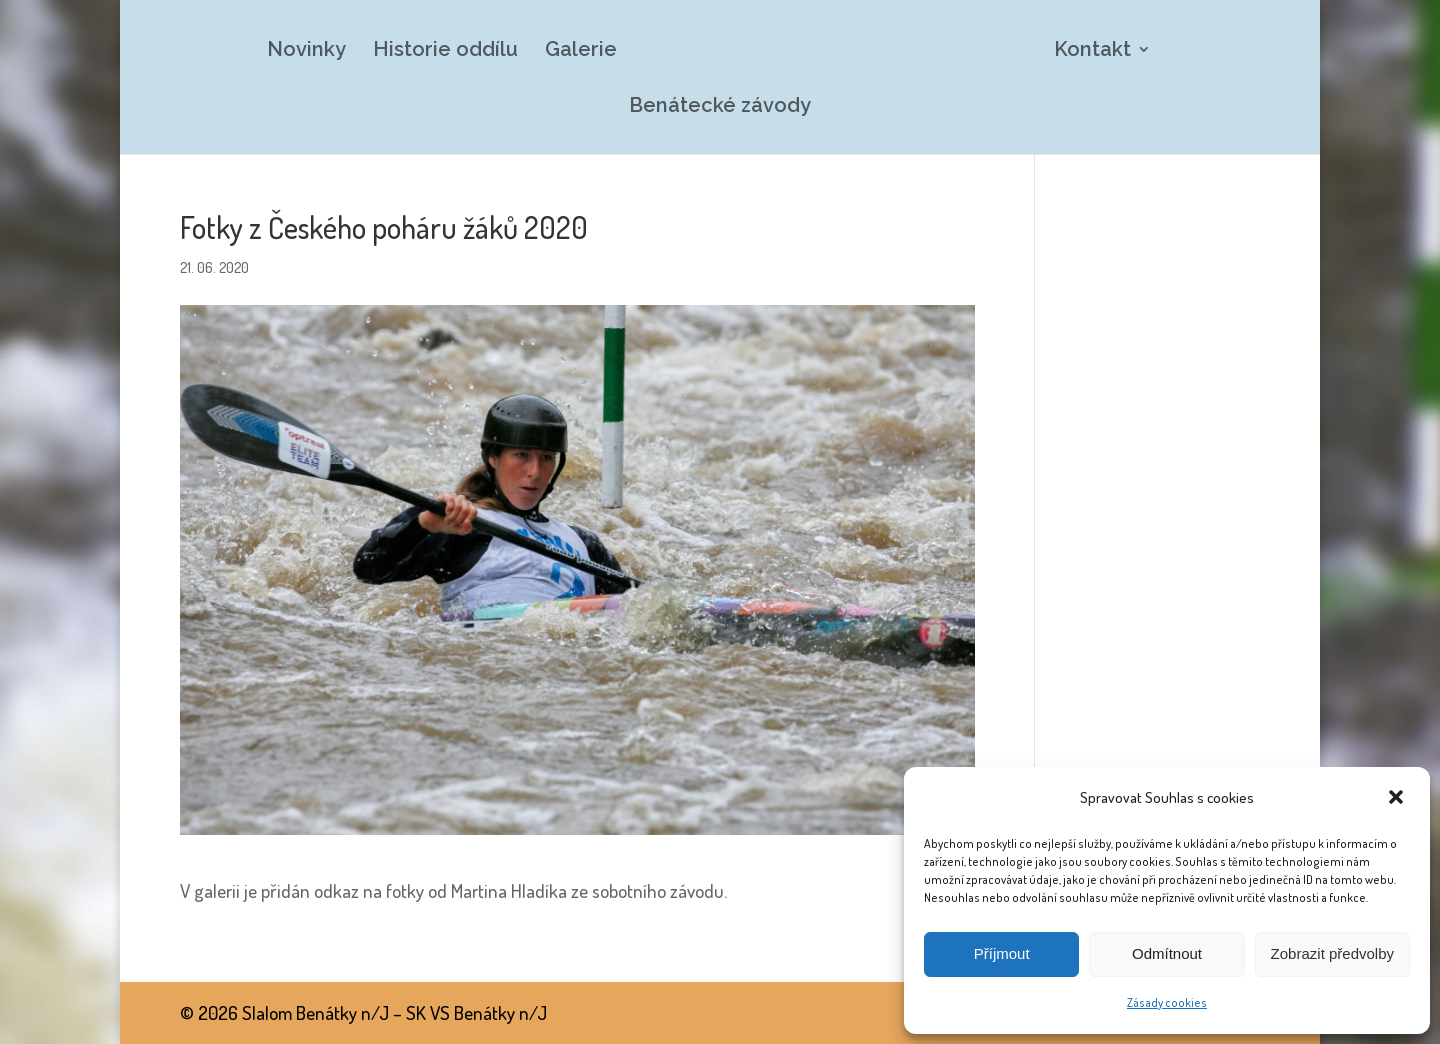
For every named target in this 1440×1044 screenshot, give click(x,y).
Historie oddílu (445, 51)
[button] (1398, 799)
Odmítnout (1167, 953)
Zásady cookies (1167, 1002)
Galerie (581, 51)
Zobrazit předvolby (1332, 953)
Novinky (306, 51)
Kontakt (1092, 51)
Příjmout (1002, 953)
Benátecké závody (720, 107)
